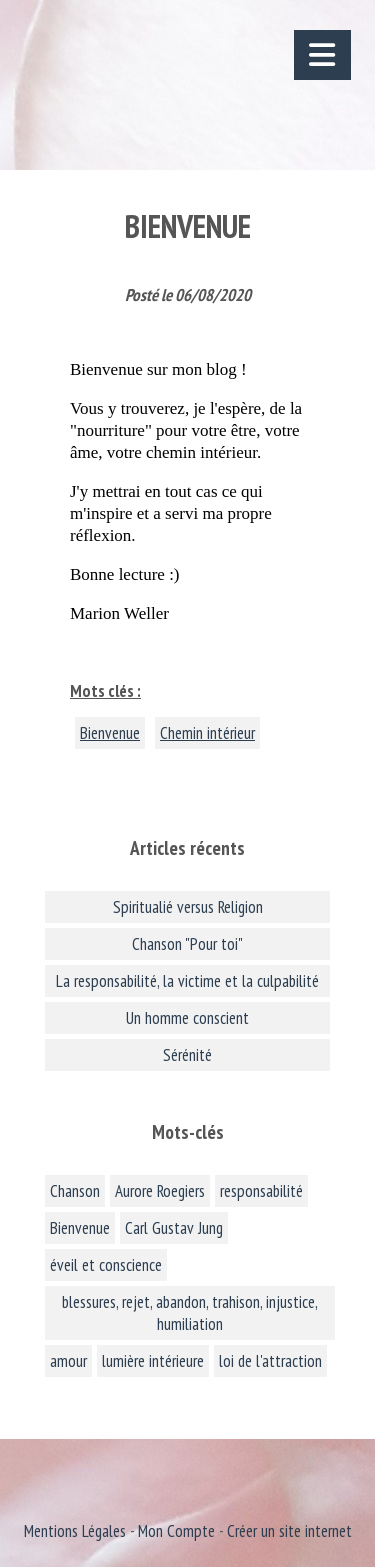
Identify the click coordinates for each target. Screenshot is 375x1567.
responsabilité (261, 1191)
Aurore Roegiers (160, 1191)
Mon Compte (176, 1531)
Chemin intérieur (207, 733)
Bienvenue (110, 733)
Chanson (75, 1191)
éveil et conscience (106, 1265)
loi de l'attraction (270, 1361)
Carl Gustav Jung (174, 1228)
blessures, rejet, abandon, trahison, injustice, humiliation (190, 1313)
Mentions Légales (75, 1531)
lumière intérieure (153, 1361)
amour (68, 1361)
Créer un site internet (289, 1531)
